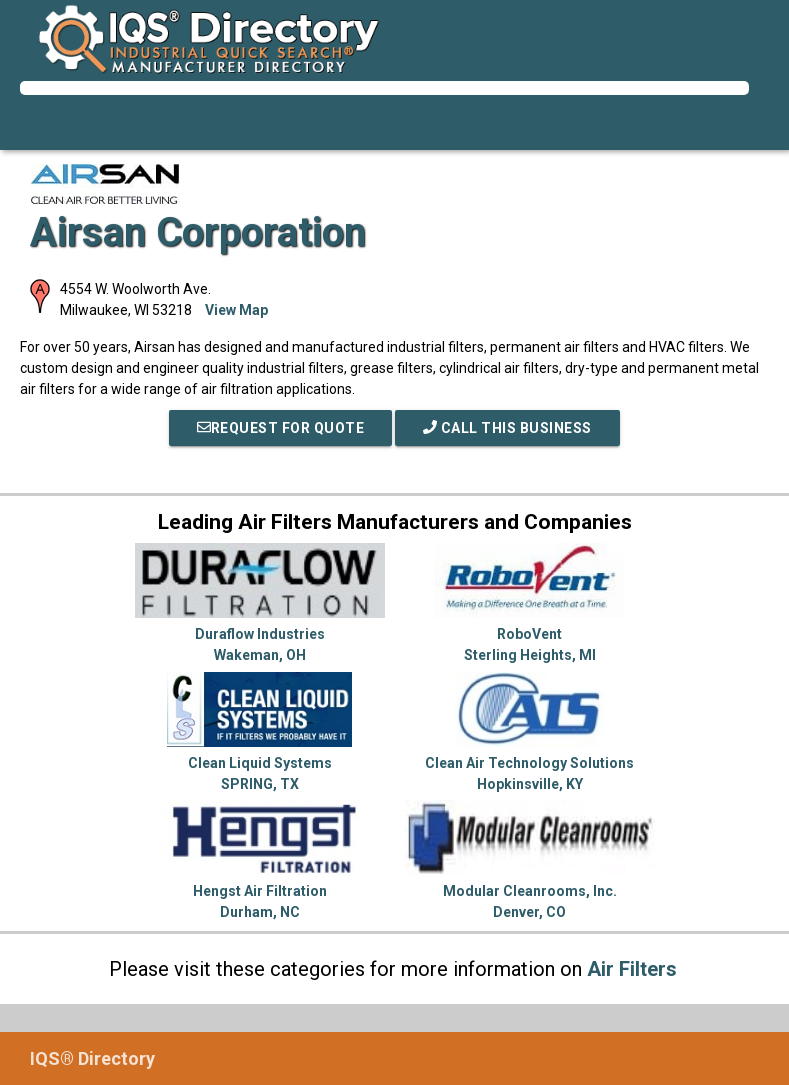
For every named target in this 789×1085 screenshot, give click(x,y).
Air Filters (632, 969)
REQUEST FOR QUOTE (281, 428)
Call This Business (507, 428)
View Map (236, 310)
